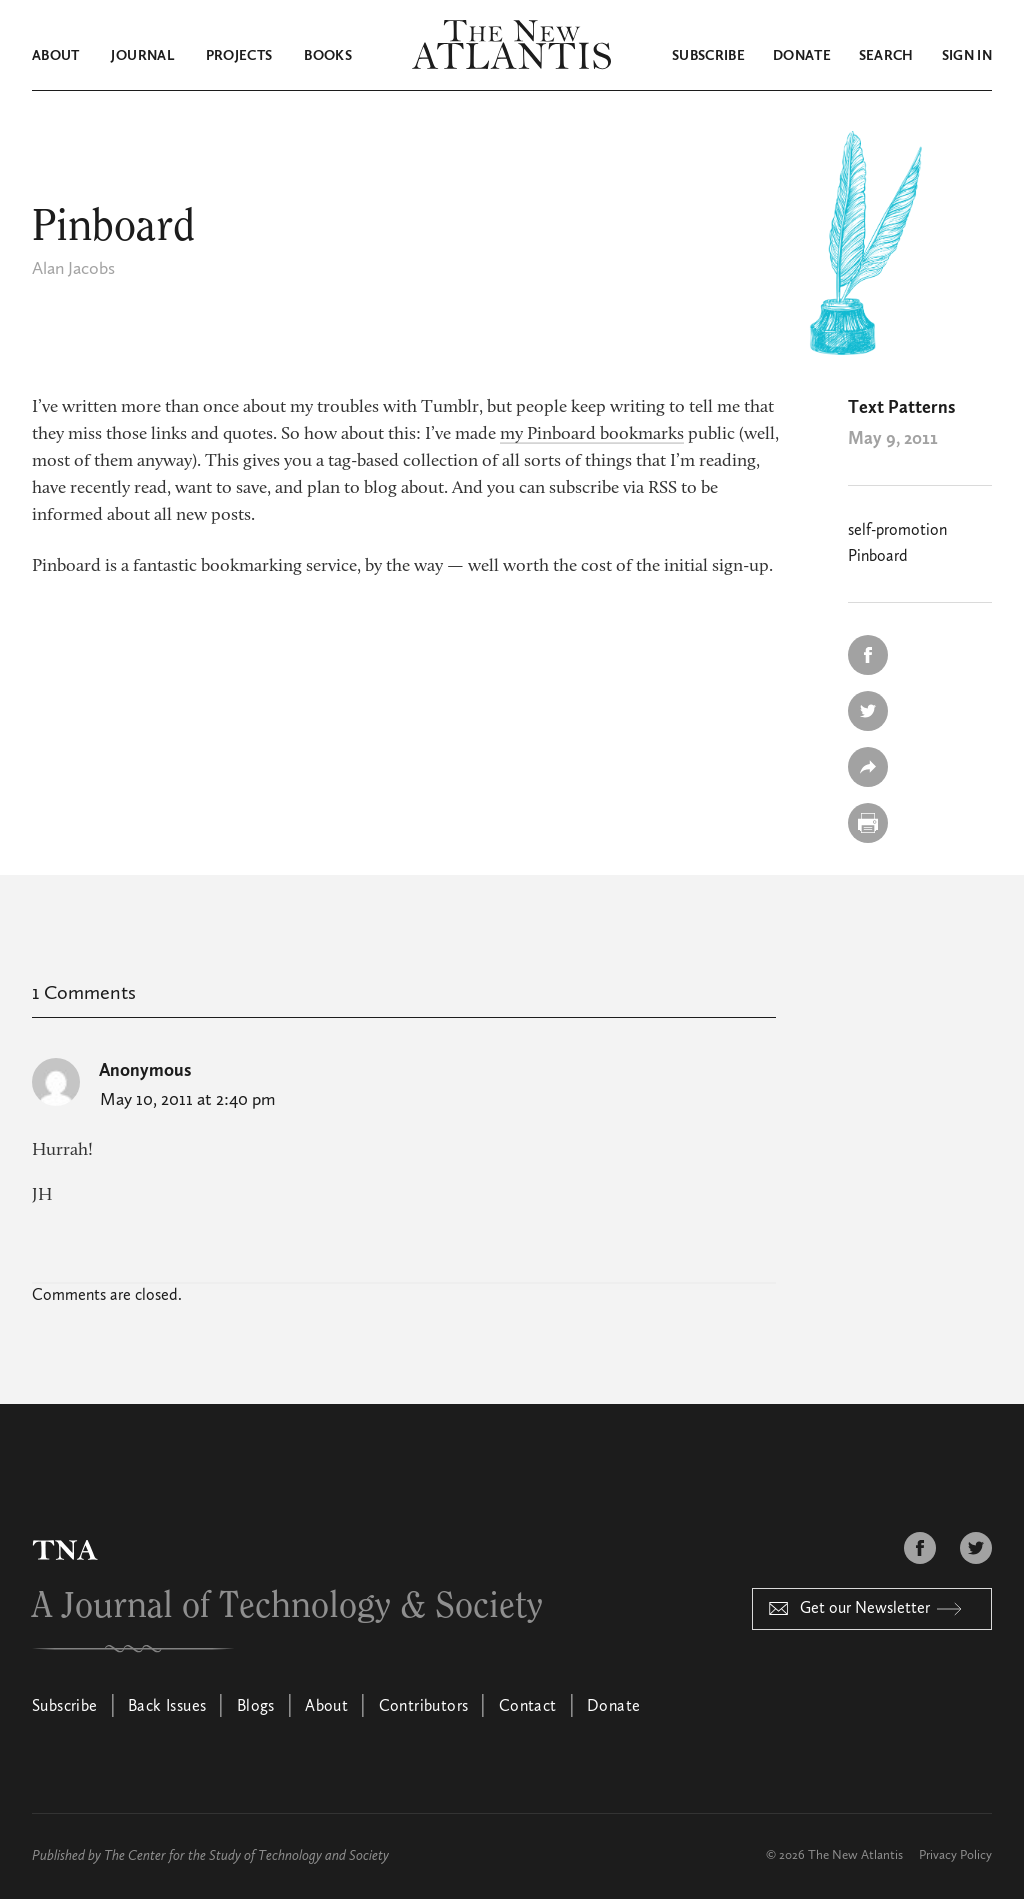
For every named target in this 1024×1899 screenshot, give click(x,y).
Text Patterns (901, 408)
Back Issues (167, 1707)
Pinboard (878, 557)
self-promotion (897, 531)
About (56, 56)
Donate (802, 56)
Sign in (967, 56)
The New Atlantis (855, 1855)
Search (886, 56)
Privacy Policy (955, 1855)
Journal (142, 56)
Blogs (256, 1707)
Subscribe (708, 56)
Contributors (424, 1707)
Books (328, 56)
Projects (239, 56)
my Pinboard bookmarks (592, 435)
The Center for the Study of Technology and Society (246, 1856)
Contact (528, 1707)
